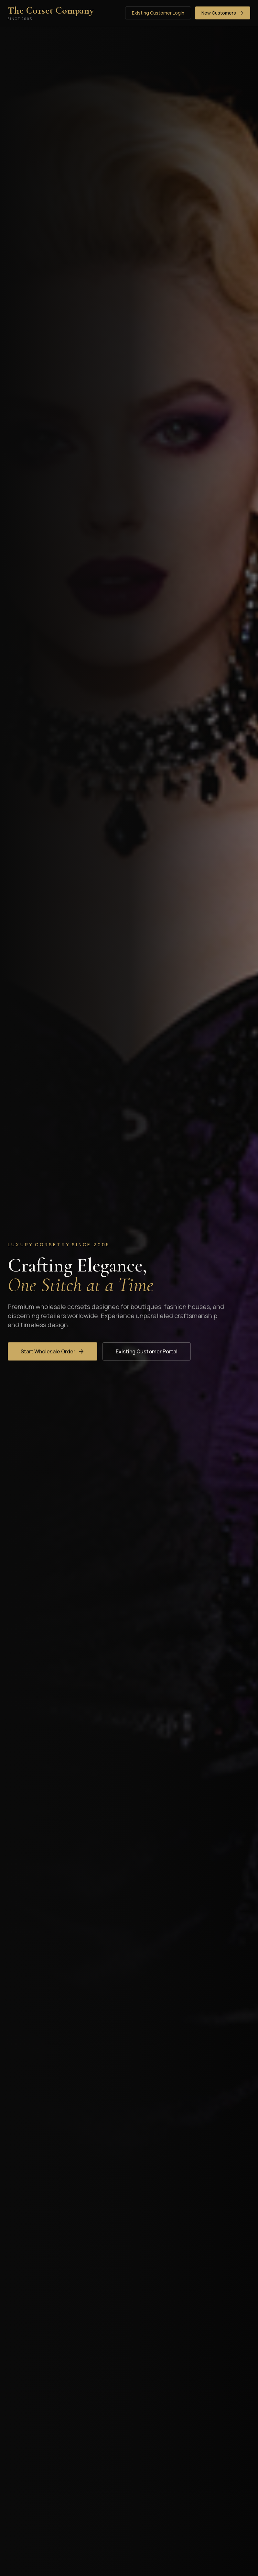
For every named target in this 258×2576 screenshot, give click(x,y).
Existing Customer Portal (146, 1351)
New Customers (222, 13)
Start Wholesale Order (52, 1351)
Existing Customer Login (158, 13)
